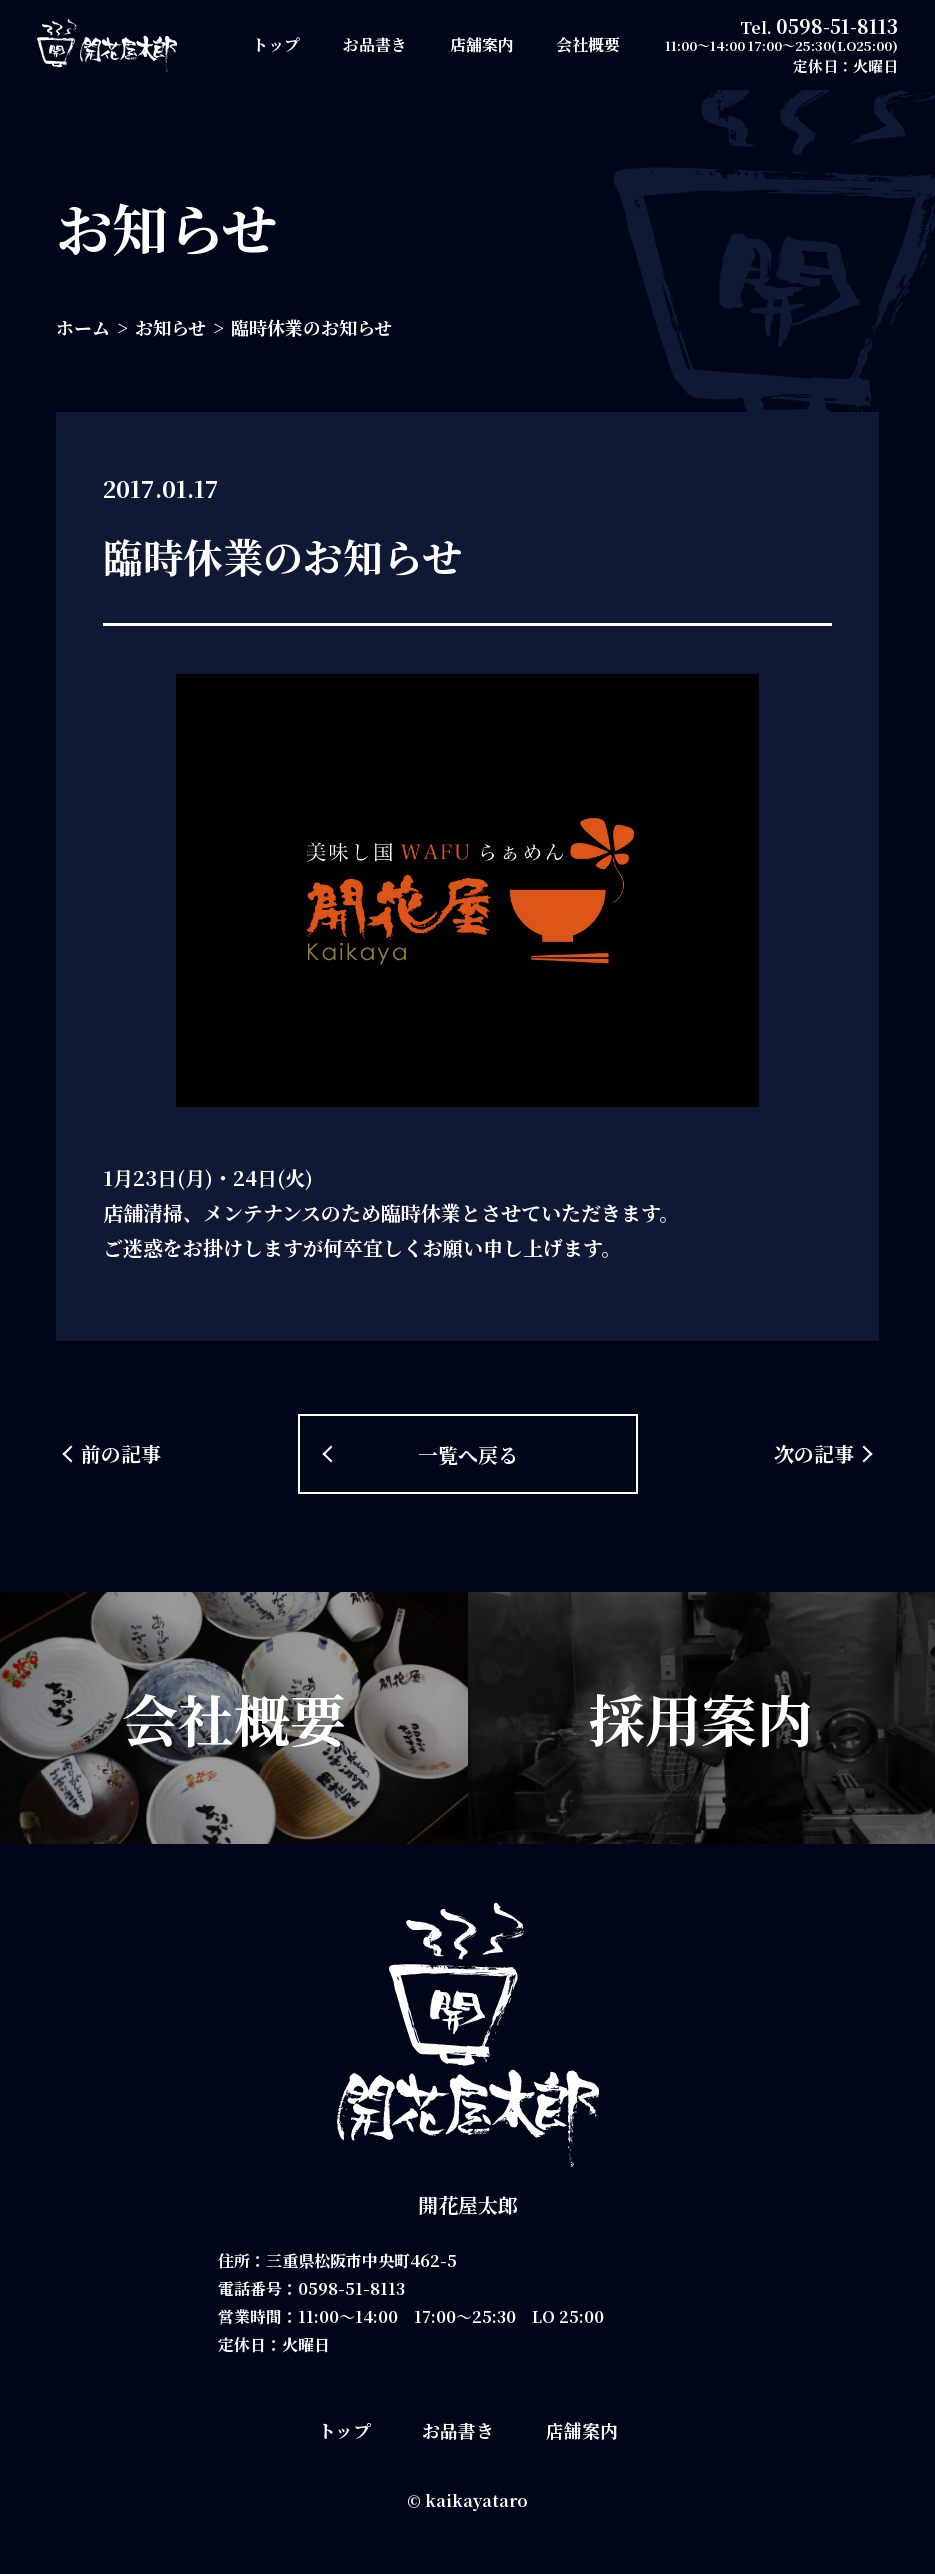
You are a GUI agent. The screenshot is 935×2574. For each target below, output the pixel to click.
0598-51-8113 (837, 25)
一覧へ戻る (468, 1454)
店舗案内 (482, 44)
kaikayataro (476, 2500)
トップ (276, 44)
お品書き (375, 44)
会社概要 (588, 44)
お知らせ (170, 327)
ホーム (83, 327)
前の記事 (121, 1453)
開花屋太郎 (468, 2204)
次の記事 (814, 1453)
